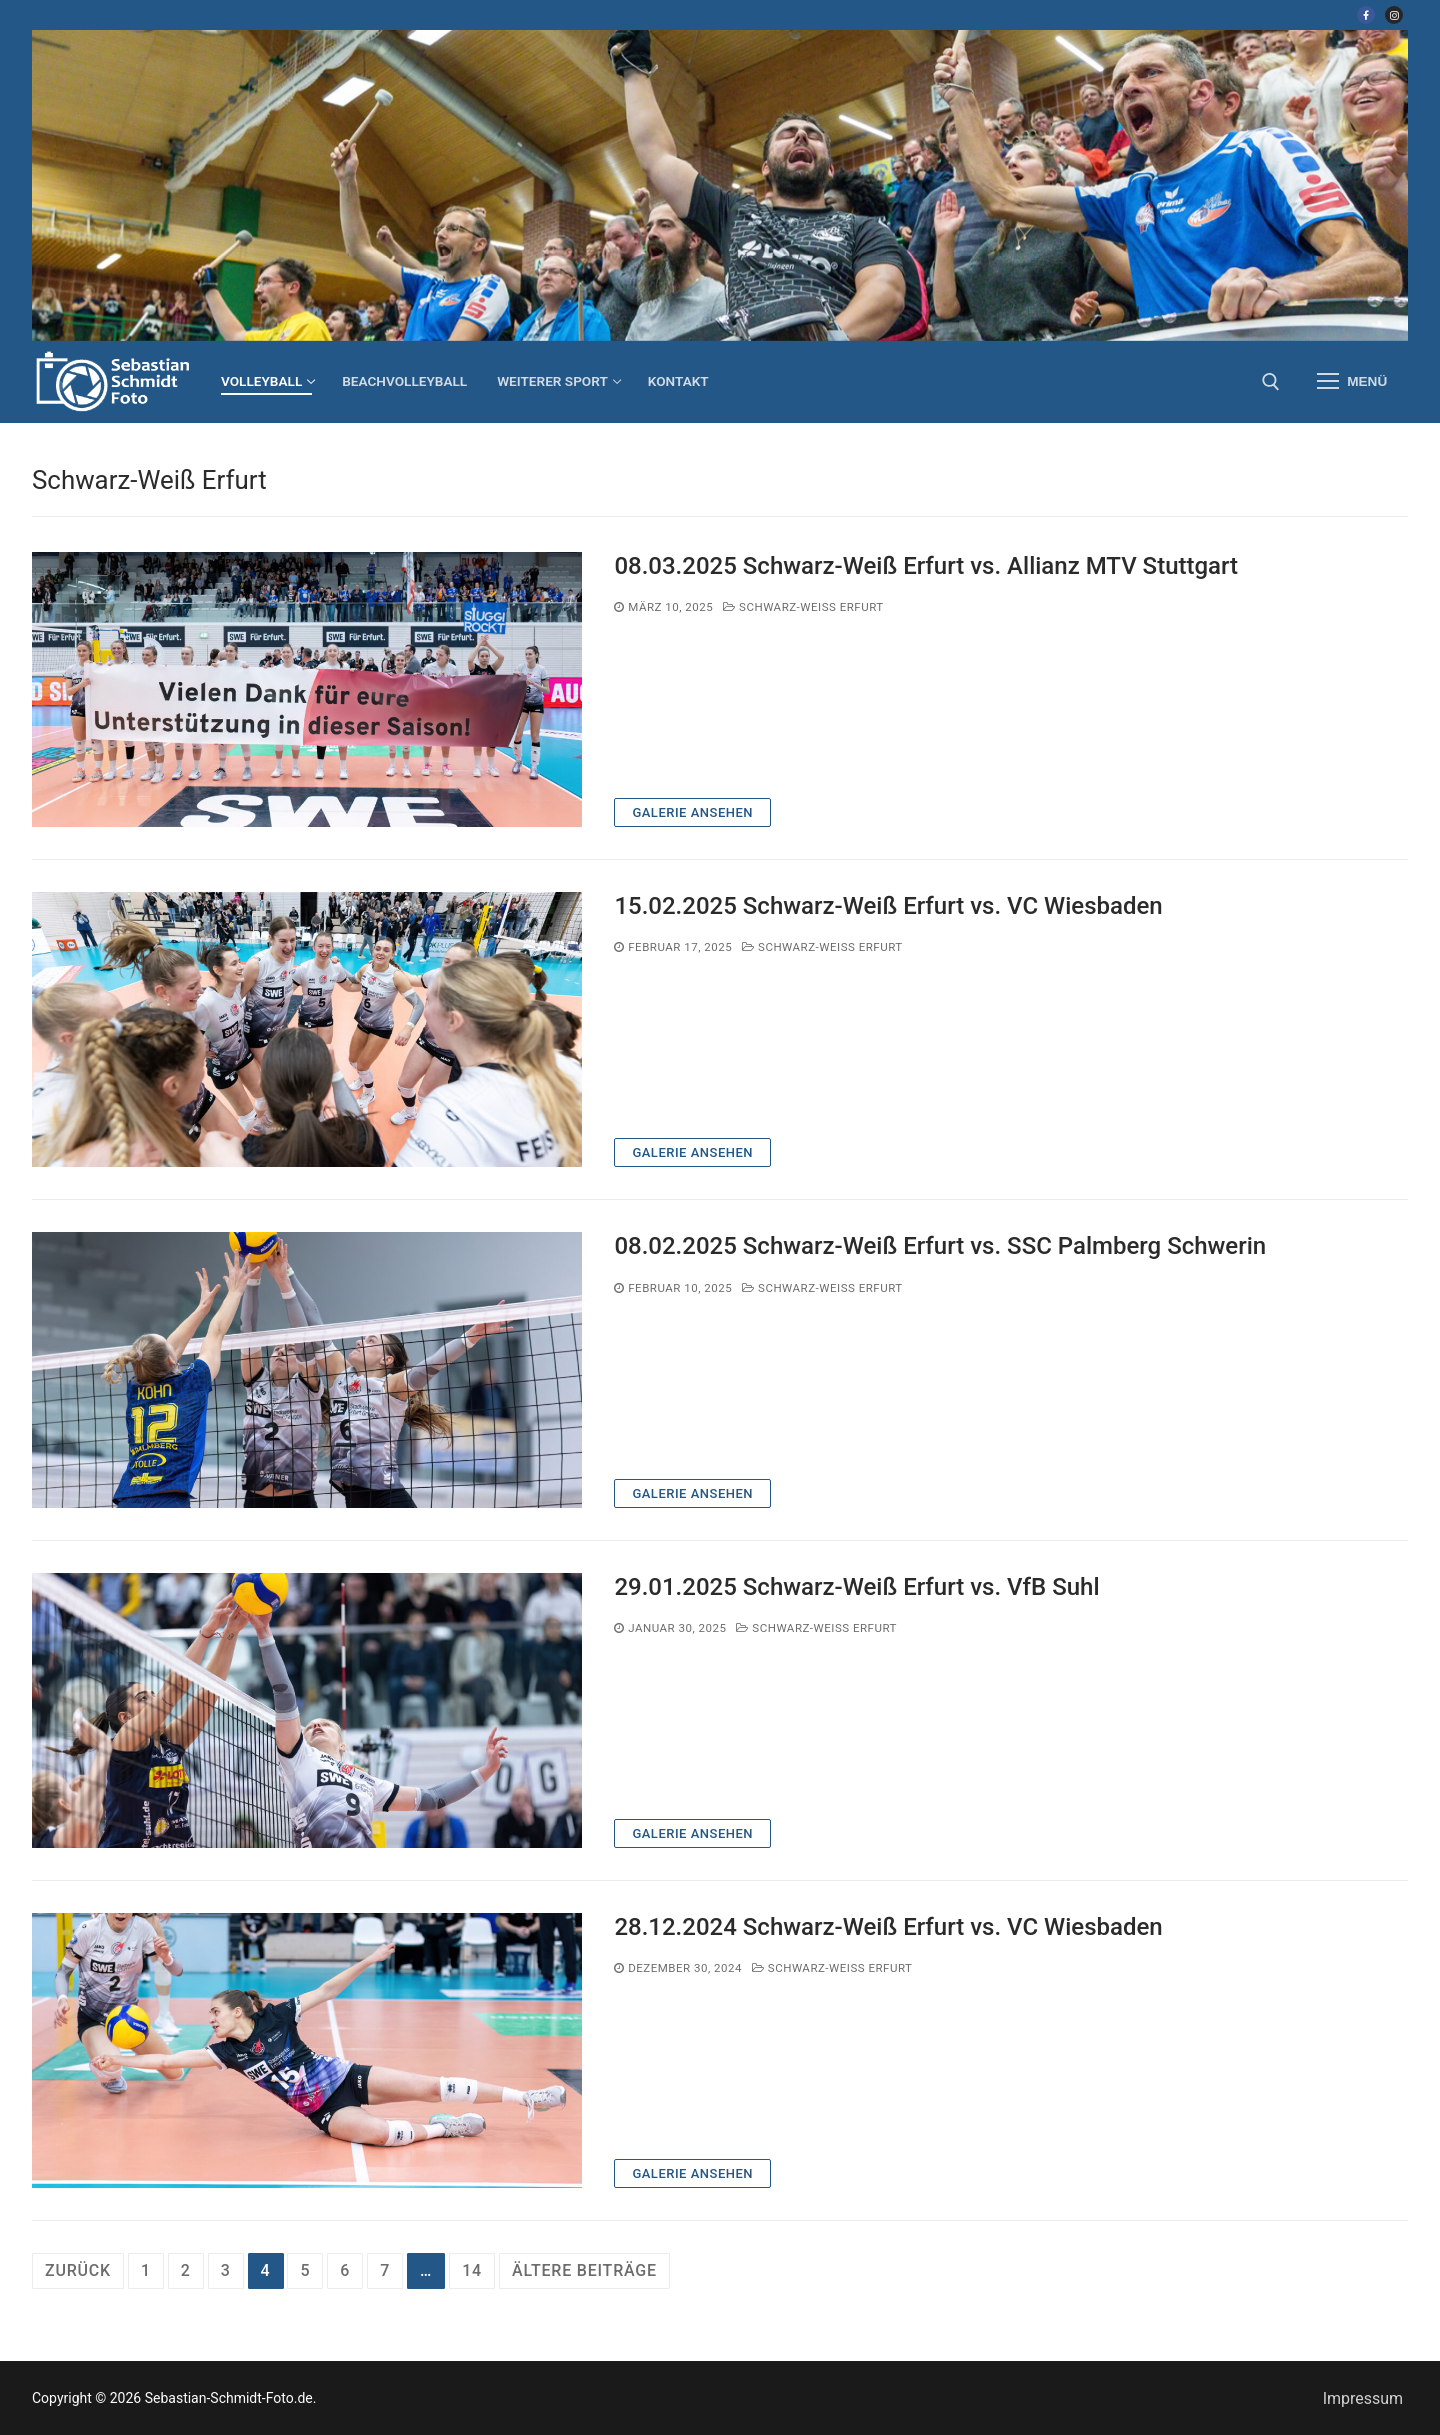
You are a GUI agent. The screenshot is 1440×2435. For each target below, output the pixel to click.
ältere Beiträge (584, 2270)
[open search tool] (1271, 382)
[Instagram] (1394, 15)
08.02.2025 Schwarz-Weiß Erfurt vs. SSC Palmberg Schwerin (940, 1246)
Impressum (1363, 2398)
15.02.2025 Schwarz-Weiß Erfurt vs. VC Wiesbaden (888, 906)
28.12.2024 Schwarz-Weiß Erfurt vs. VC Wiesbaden (888, 1927)
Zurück (78, 2270)
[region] (720, 185)
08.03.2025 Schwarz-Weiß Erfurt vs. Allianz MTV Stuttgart (926, 566)
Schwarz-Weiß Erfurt (803, 607)
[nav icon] (1352, 382)
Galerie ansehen (692, 812)
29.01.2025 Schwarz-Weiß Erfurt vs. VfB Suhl (856, 1587)
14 (472, 2270)
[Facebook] (1366, 15)
